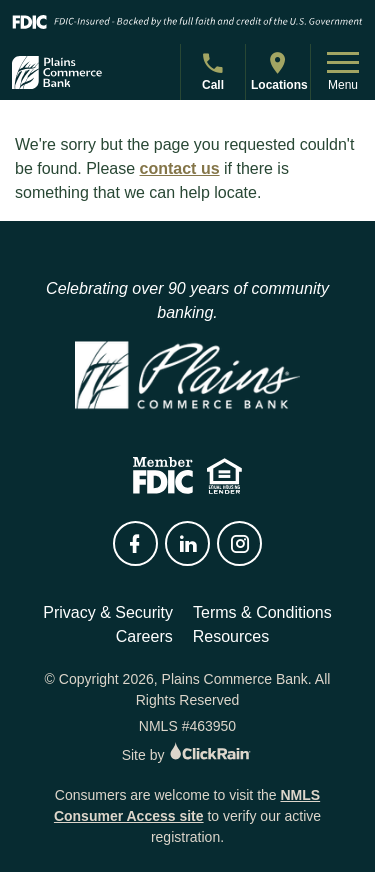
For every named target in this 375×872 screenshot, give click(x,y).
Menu (343, 72)
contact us (180, 168)
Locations (279, 70)
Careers (144, 636)
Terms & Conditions (262, 612)
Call (215, 74)
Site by (188, 755)
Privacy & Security (108, 612)
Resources (231, 636)
